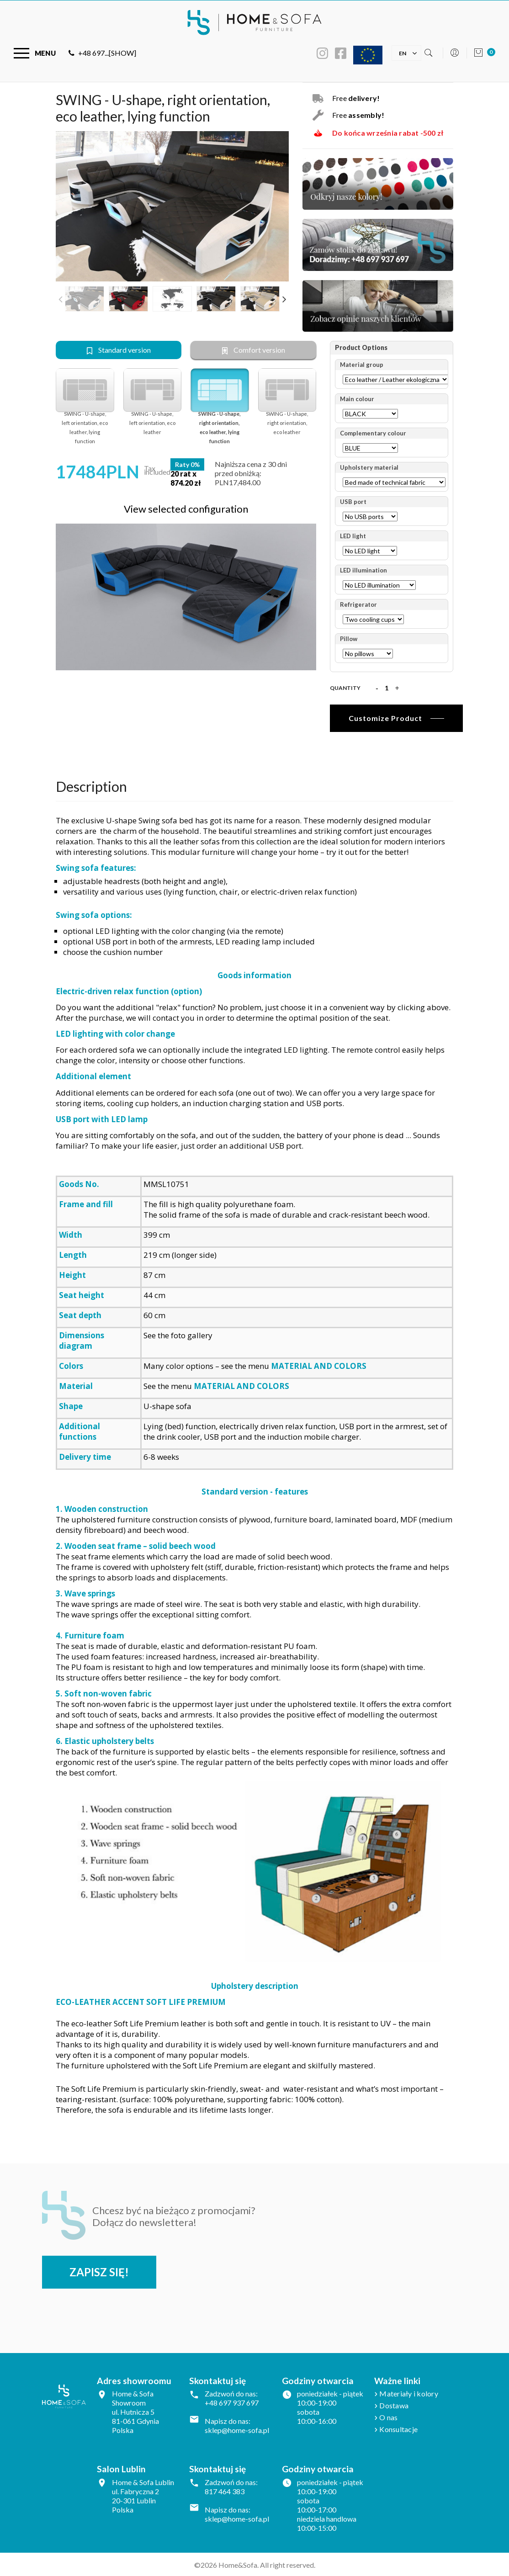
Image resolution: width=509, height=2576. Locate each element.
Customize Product (385, 718)
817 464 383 (224, 2490)
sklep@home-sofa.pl (237, 2429)
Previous (60, 298)
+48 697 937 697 (232, 2402)
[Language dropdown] (402, 52)
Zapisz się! (100, 2271)
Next (284, 298)
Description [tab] (91, 785)
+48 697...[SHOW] (102, 52)
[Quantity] (387, 688)
